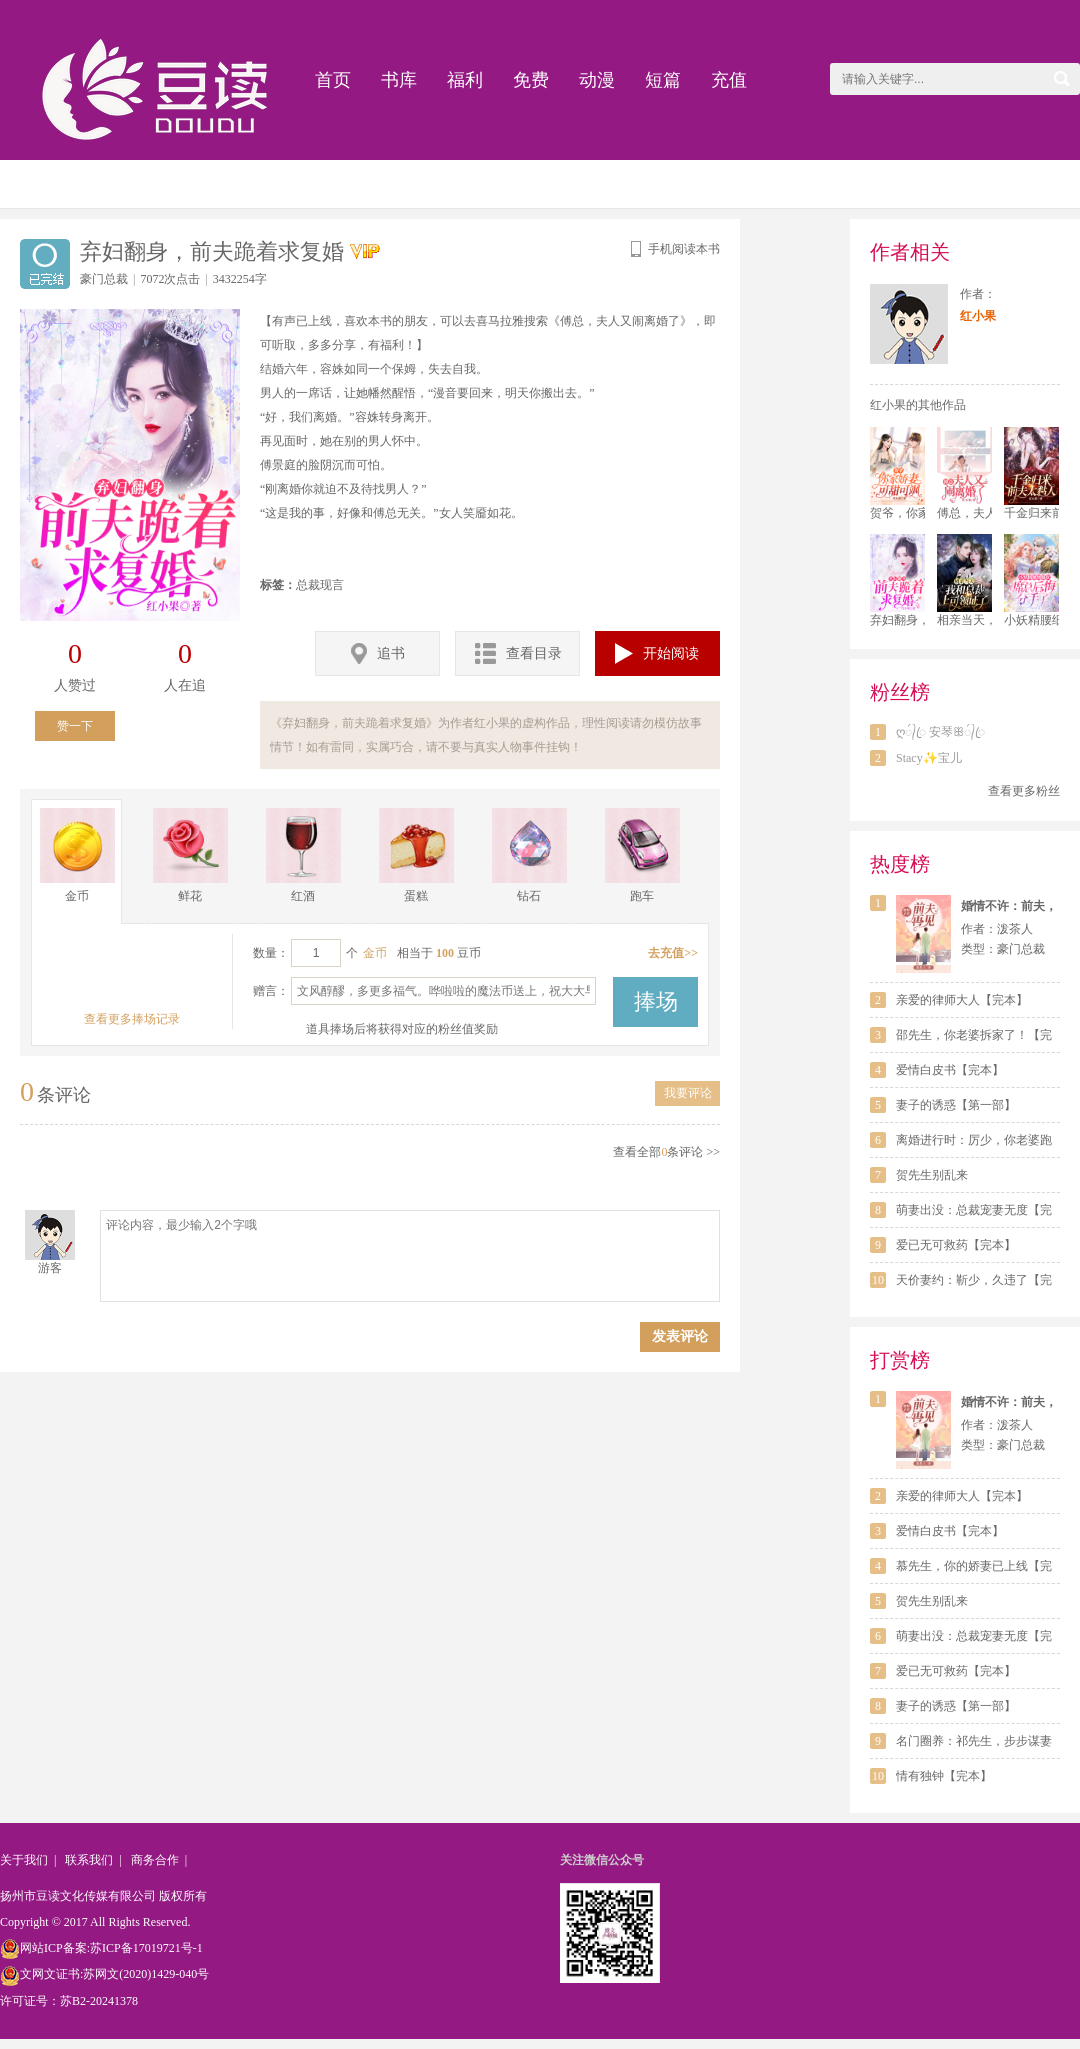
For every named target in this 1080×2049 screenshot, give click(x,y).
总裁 (308, 585)
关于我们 (24, 1860)
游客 (50, 1268)
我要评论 (688, 1093)
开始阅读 (657, 653)
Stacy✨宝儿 (929, 758)
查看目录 (518, 653)
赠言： (271, 991)
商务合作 (155, 1860)
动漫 (597, 80)
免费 (531, 80)
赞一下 (75, 726)
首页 (333, 80)
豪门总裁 (104, 279)
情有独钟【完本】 (944, 1776)
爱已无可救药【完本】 (956, 1245)
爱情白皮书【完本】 (950, 1070)
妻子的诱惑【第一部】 (956, 1105)
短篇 (663, 80)
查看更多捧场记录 (132, 1019)
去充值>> (673, 953)
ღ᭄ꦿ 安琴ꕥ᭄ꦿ (940, 732)
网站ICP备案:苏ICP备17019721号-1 (101, 1948)
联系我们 (89, 1860)
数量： (271, 953)
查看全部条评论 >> (666, 1152)
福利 (465, 80)
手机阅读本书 (674, 249)
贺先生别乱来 (932, 1175)
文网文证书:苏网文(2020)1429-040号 (104, 1974)
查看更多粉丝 (1024, 791)
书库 (399, 80)
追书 (378, 653)
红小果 (978, 316)
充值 (729, 80)
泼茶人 (1015, 929)
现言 (332, 585)
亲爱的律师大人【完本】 (962, 1000)
